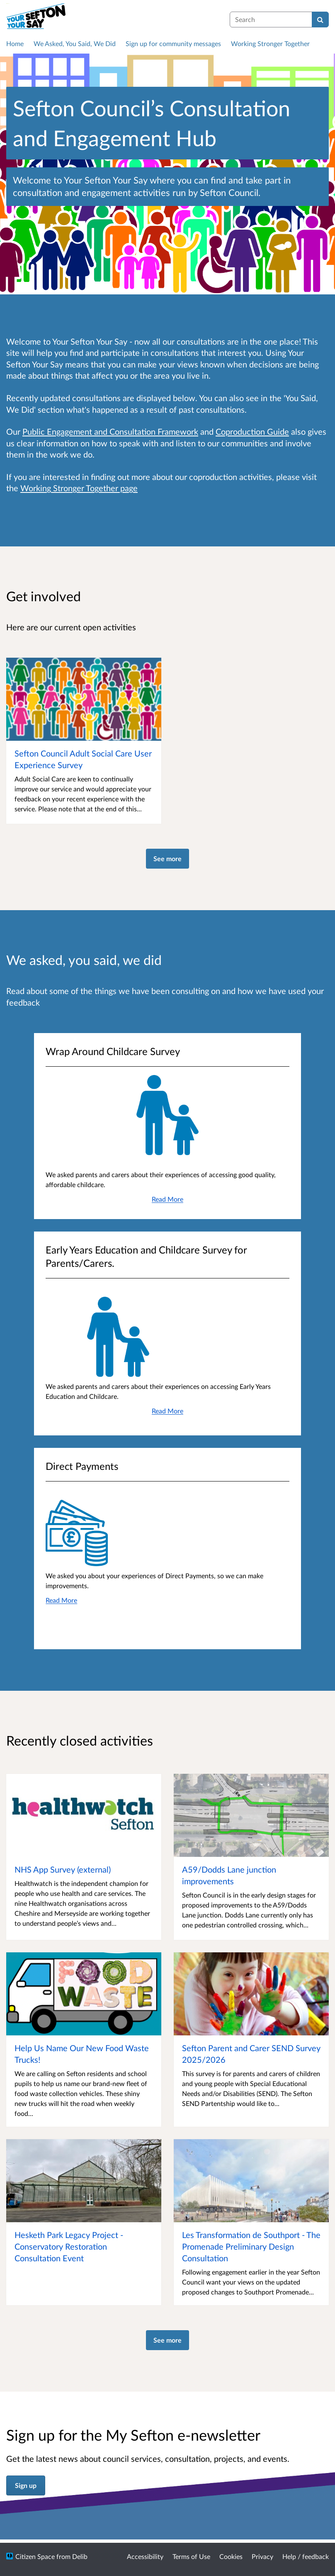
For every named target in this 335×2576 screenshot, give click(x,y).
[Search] (320, 19)
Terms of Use (191, 2556)
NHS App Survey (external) (63, 1869)
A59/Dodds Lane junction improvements (229, 1875)
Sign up (25, 2485)
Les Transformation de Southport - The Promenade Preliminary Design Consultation (251, 2246)
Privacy (262, 2556)
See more (167, 858)
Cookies (231, 2556)
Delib (79, 2556)
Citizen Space (35, 2556)
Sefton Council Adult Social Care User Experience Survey (83, 759)
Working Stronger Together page (79, 488)
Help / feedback (305, 2556)
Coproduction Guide (252, 431)
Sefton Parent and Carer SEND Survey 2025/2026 (251, 2053)
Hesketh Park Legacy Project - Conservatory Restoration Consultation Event (69, 2246)
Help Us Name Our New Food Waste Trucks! (82, 2053)
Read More (167, 1199)
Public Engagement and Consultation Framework (110, 431)
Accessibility (145, 2556)
